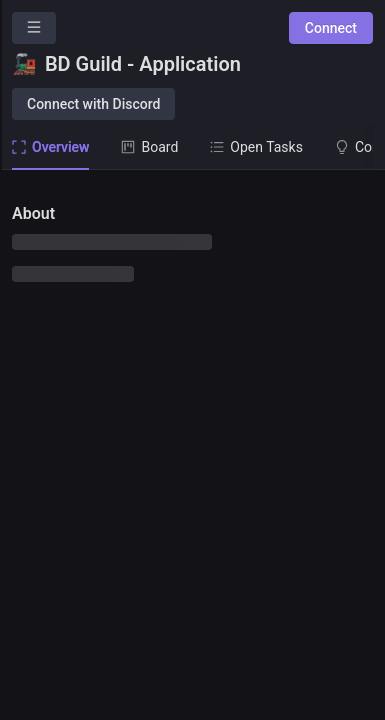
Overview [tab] (50, 147)
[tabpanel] (192, 445)
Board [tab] (149, 147)
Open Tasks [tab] (256, 147)
